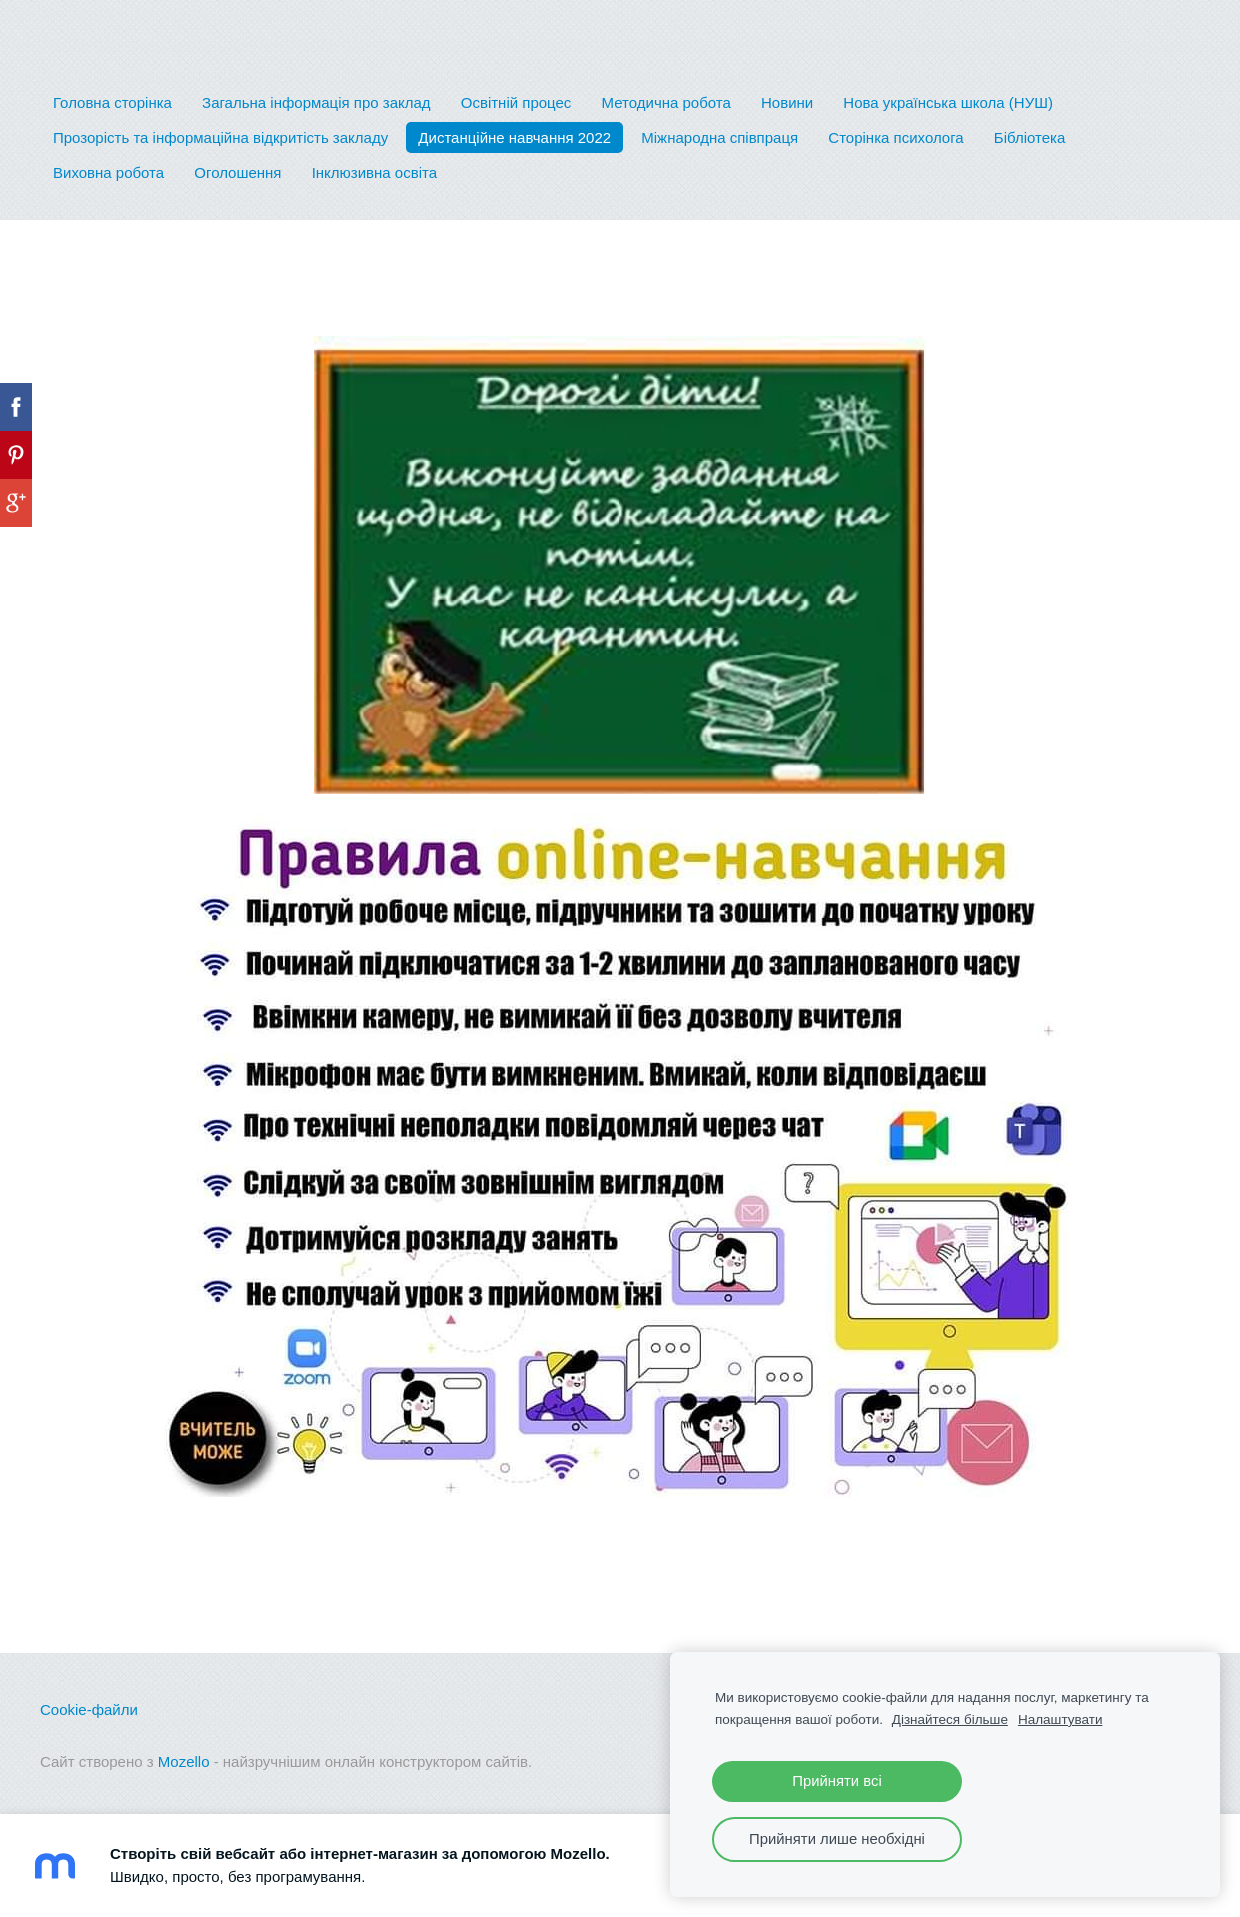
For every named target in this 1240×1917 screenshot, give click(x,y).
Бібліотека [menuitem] (1029, 137)
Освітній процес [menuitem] (516, 102)
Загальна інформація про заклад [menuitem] (316, 102)
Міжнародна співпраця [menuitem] (719, 137)
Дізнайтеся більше (950, 1719)
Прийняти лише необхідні (837, 1839)
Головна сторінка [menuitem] (112, 102)
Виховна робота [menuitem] (108, 172)
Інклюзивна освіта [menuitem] (374, 172)
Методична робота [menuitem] (666, 102)
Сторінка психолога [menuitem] (895, 137)
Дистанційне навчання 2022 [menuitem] (514, 137)
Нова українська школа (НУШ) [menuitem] (948, 102)
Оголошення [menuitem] (237, 172)
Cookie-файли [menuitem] (89, 1709)
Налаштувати (1060, 1719)
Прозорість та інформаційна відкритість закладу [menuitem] (220, 137)
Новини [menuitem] (787, 102)
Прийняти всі (836, 1781)
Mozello (184, 1761)
